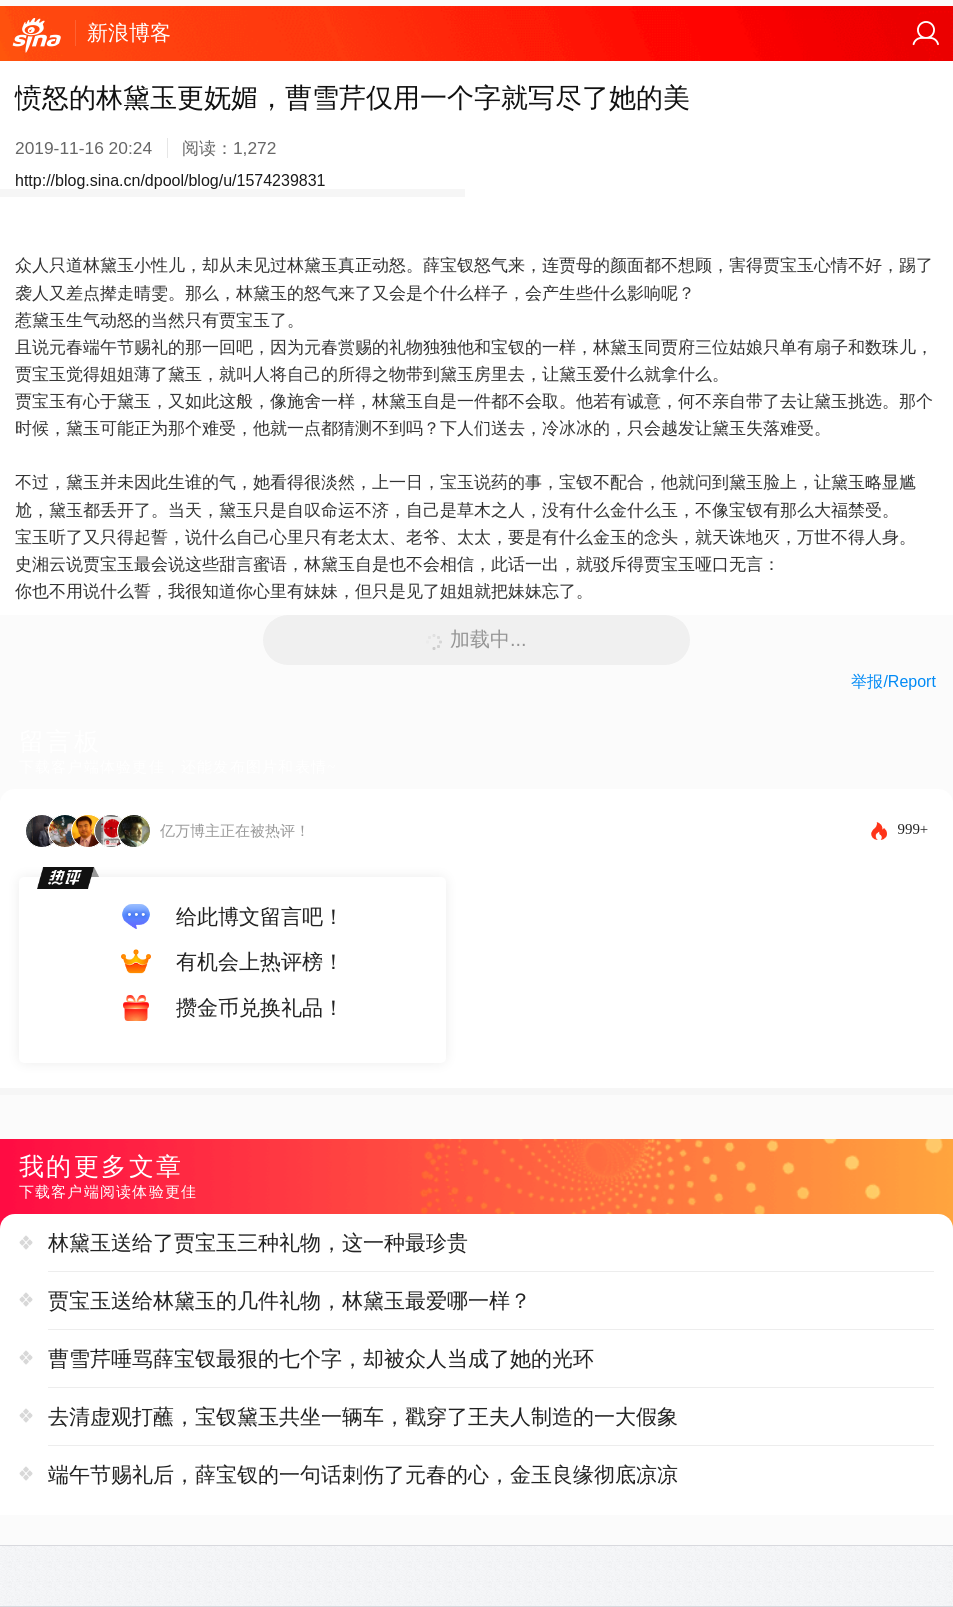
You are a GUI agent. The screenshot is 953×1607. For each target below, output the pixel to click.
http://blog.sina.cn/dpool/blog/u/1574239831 (170, 180)
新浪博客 (129, 32)
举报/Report (893, 681)
